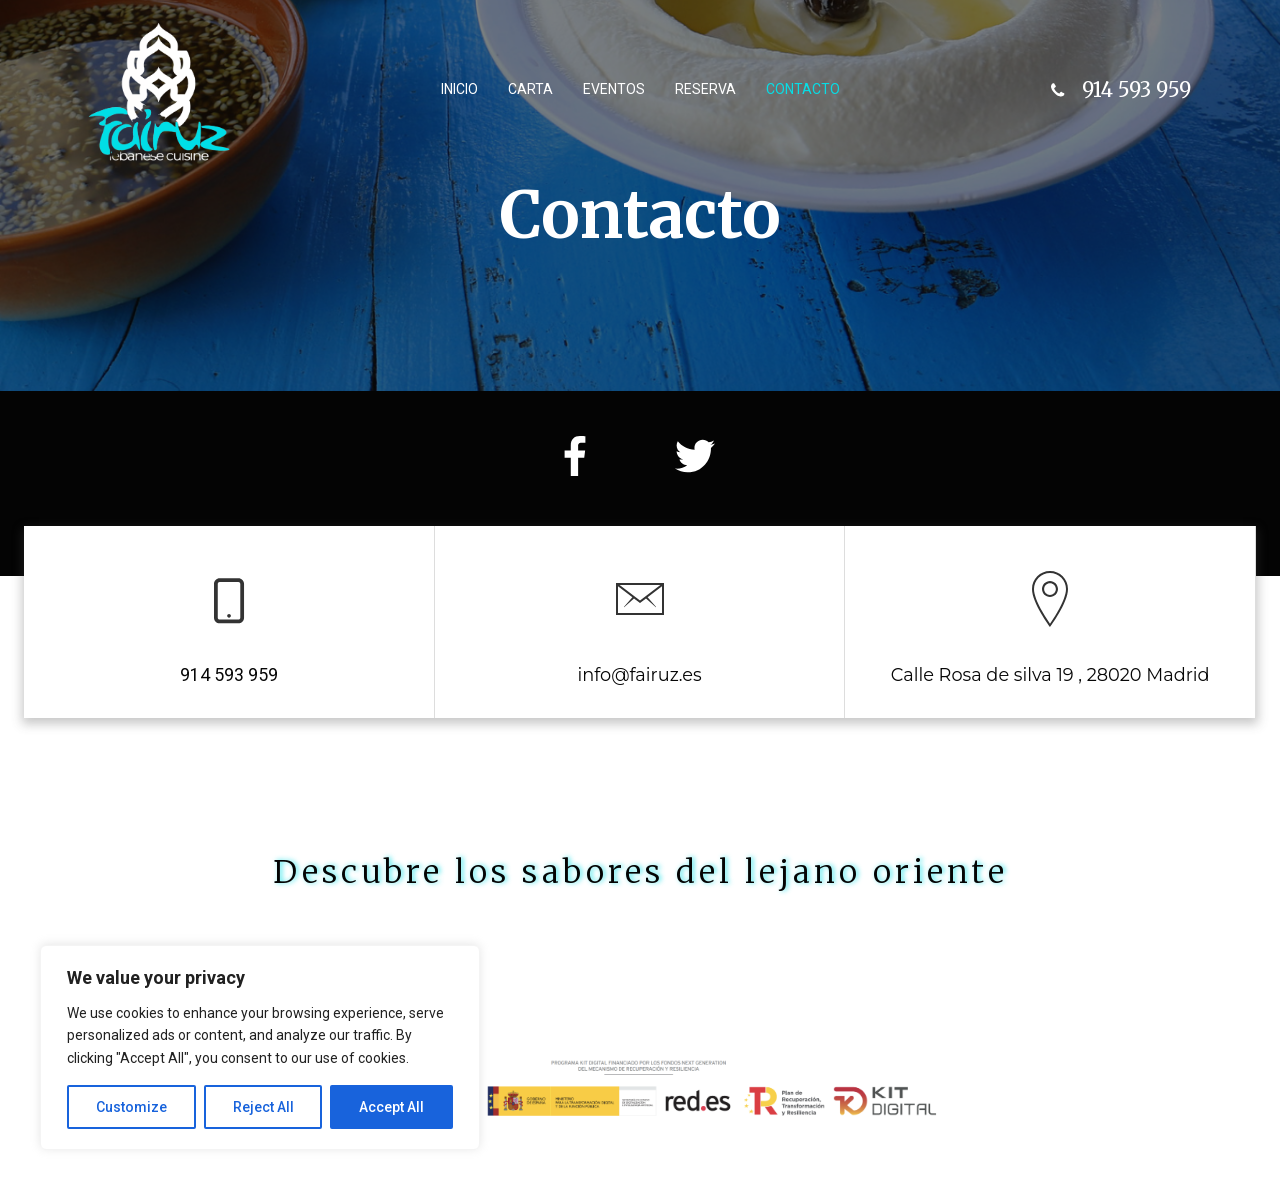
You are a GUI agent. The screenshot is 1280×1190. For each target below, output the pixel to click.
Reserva (705, 89)
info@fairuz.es (639, 674)
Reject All (263, 1107)
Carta (530, 89)
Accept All (391, 1107)
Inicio (459, 89)
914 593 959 (229, 675)
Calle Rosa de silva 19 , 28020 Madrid (1050, 674)
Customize (131, 1107)
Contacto (803, 89)
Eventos (614, 89)
